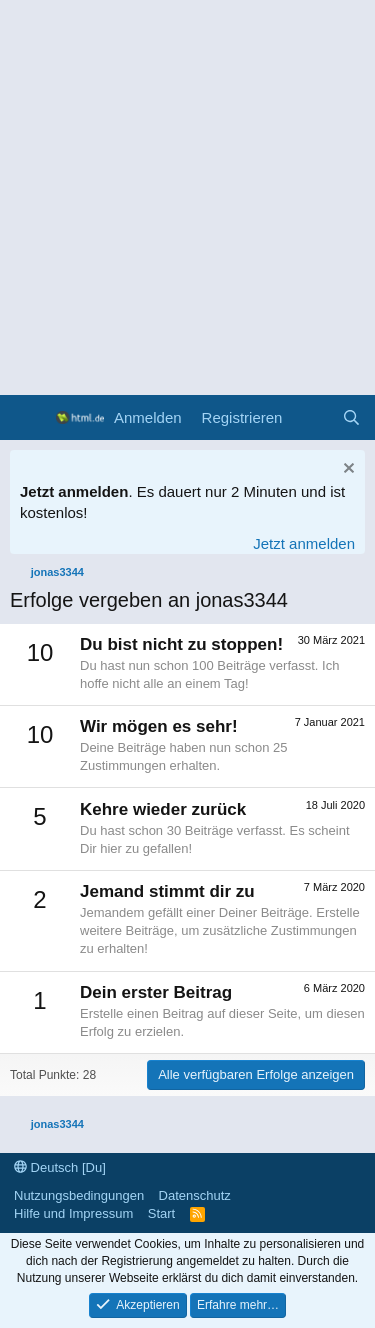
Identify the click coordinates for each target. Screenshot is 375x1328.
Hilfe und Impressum (73, 1213)
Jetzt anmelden (304, 543)
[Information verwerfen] (346, 470)
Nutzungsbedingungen (79, 1195)
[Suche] (351, 417)
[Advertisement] (187, 197)
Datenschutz (195, 1195)
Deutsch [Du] (60, 1167)
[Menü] (27, 418)
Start (161, 1213)
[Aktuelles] (311, 417)
